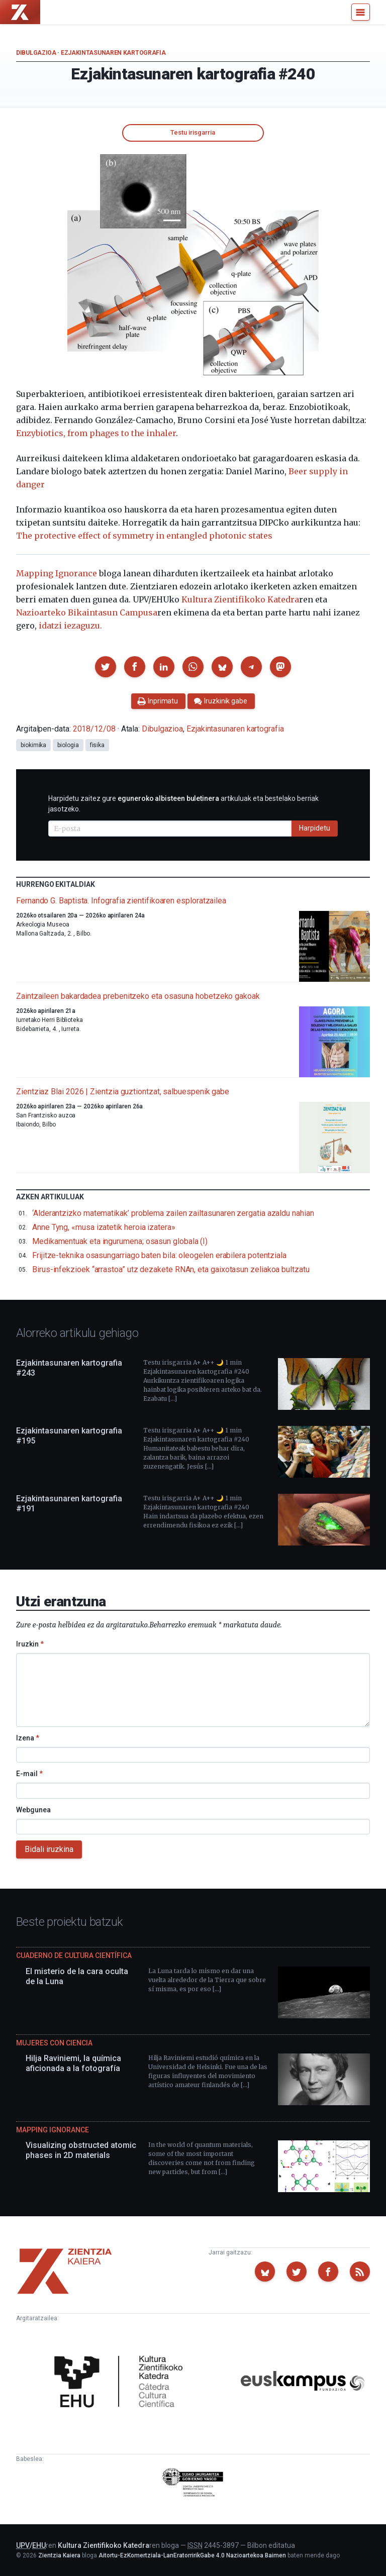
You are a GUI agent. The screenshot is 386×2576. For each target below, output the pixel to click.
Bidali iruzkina (49, 1849)
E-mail (29, 1774)
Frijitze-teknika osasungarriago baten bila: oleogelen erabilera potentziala (159, 1255)
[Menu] (360, 12)
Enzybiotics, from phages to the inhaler (96, 433)
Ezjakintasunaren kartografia (113, 52)
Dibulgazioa (36, 52)
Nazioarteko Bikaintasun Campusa (86, 612)
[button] (105, 666)
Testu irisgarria (192, 132)
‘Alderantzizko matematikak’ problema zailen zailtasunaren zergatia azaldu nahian (173, 1213)
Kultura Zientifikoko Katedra (240, 599)
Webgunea (33, 1810)
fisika (97, 745)
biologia (67, 745)
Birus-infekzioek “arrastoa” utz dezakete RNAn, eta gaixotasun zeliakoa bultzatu (171, 1269)
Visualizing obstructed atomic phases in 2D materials (81, 2150)
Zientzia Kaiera (59, 2555)
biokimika (33, 745)
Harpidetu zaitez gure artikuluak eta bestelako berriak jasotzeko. (183, 803)
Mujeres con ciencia (54, 2043)
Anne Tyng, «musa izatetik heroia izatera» (103, 1227)
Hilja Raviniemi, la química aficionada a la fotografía (73, 2063)
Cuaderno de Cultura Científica (74, 1955)
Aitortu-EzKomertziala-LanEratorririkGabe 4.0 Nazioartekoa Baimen (192, 2555)
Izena (27, 1738)
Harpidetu (314, 828)
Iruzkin (30, 1644)
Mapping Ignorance (56, 573)
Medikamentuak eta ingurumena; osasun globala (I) (120, 1241)
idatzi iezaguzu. (70, 626)
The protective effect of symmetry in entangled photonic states (144, 536)
